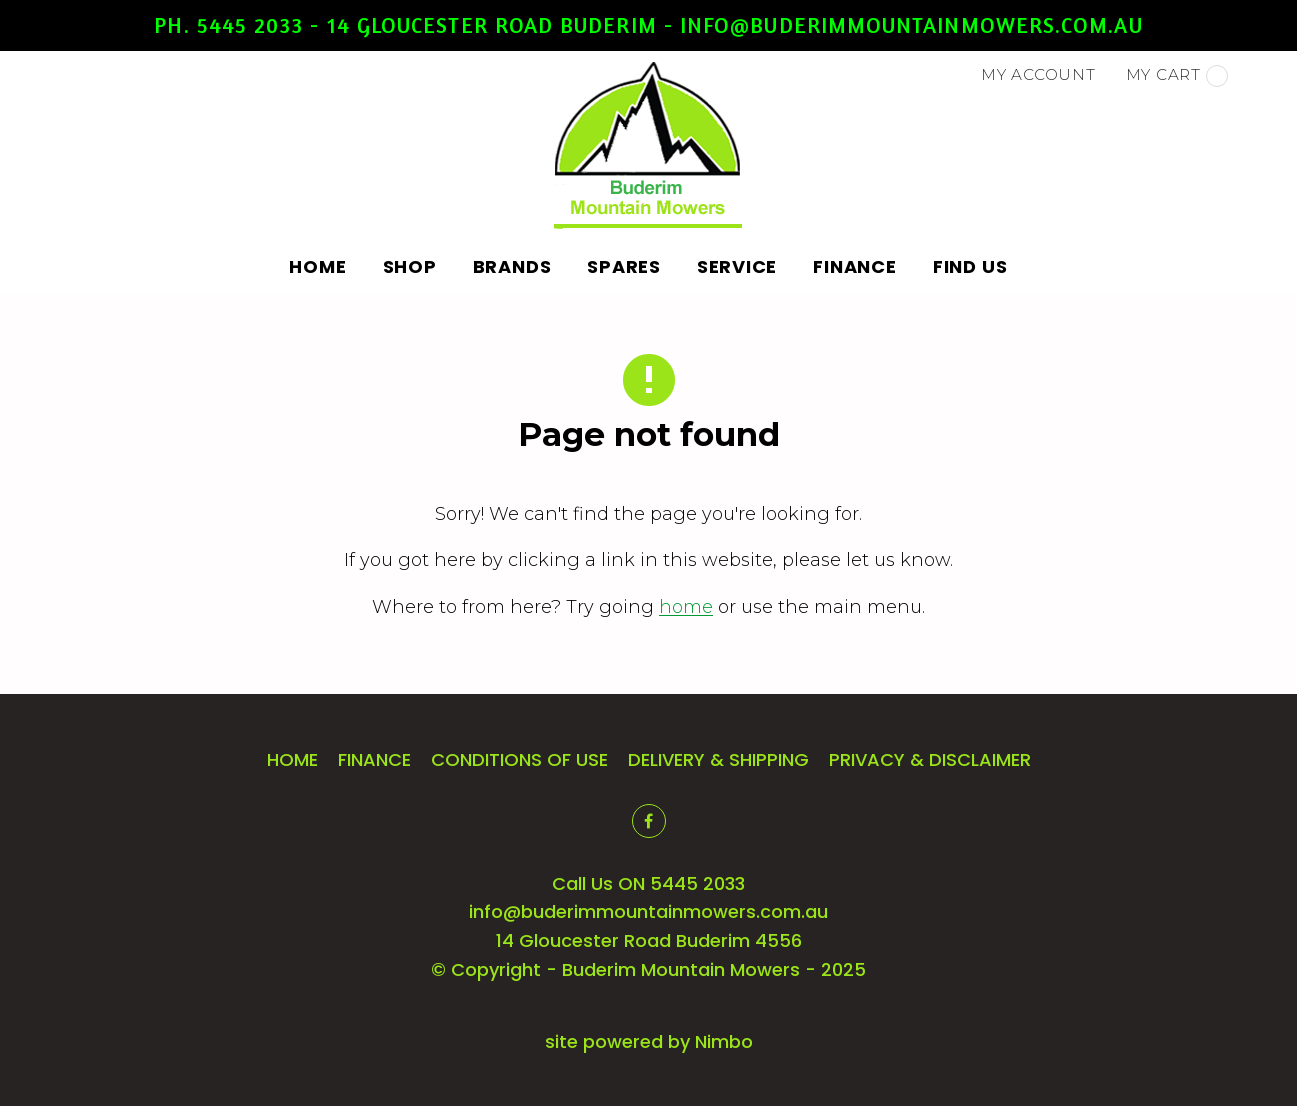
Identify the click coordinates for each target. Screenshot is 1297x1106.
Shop (410, 266)
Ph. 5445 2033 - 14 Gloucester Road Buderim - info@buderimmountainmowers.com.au (648, 25)
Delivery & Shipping (718, 759)
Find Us (970, 266)
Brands (512, 266)
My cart (1177, 76)
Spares (624, 266)
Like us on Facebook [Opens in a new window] (649, 821)
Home (318, 266)
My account (1038, 74)
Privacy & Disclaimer (930, 759)
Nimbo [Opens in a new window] (724, 1041)
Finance (854, 266)
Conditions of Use (519, 759)
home (686, 607)
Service (737, 266)
